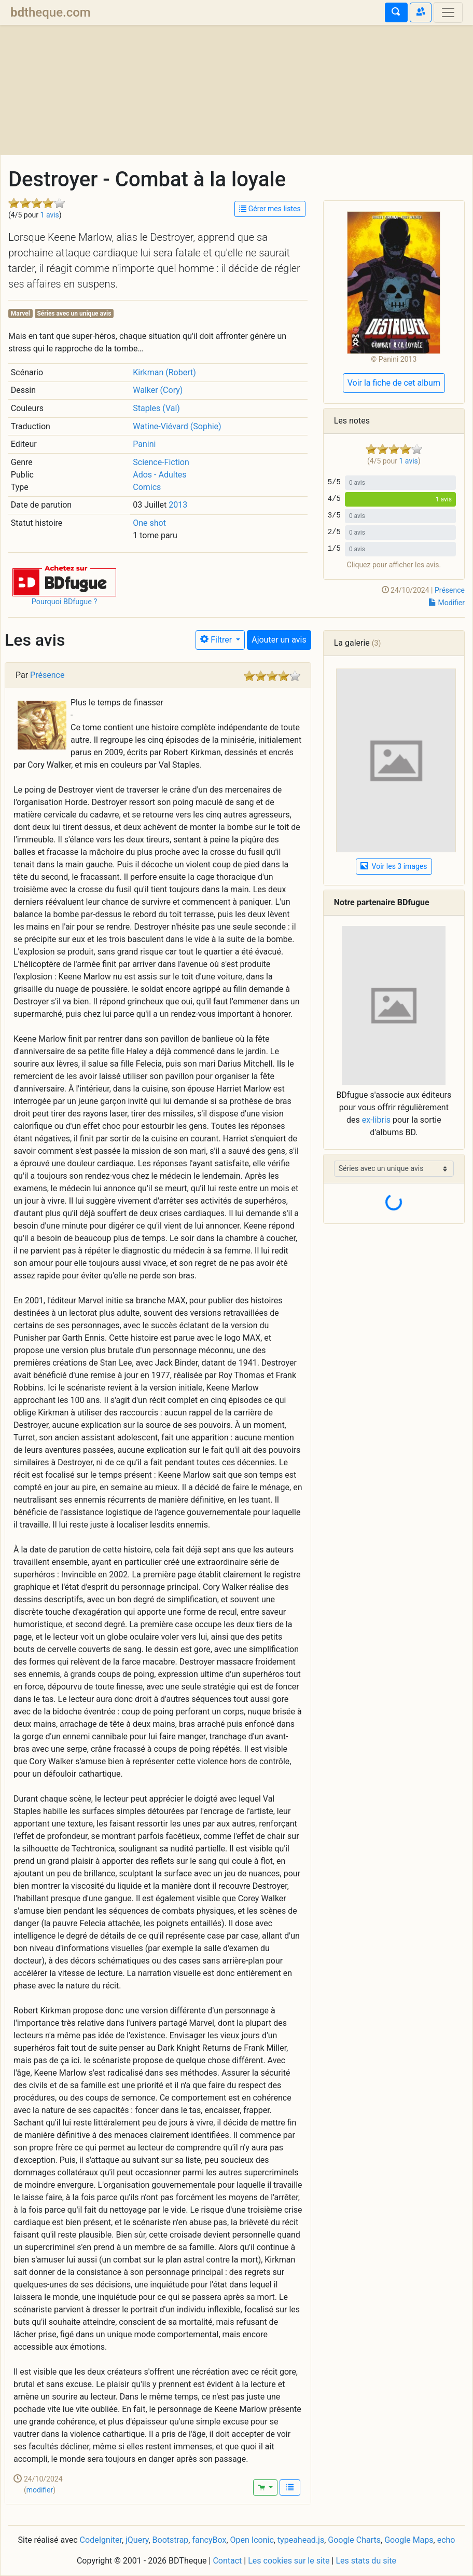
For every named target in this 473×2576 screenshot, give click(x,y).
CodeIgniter (101, 2540)
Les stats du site (366, 2561)
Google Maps (408, 2540)
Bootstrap (170, 2540)
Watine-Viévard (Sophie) (177, 426)
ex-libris (376, 1120)
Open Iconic (252, 2540)
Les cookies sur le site (288, 2561)
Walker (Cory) (158, 390)
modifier (39, 2490)
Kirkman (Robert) (164, 372)
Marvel (20, 313)
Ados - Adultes (159, 475)
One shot (149, 523)
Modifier (447, 602)
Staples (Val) (156, 408)
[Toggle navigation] (448, 12)
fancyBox (209, 2540)
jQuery (137, 2540)
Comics (147, 487)
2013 (178, 505)
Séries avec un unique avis (74, 313)
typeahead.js (300, 2540)
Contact (227, 2561)
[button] (64, 580)
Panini (144, 444)
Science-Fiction (161, 462)
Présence (450, 590)
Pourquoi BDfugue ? (65, 601)
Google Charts (354, 2540)
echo (446, 2540)
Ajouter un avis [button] (279, 640)
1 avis (49, 215)
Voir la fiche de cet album (393, 383)
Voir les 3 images (393, 866)
